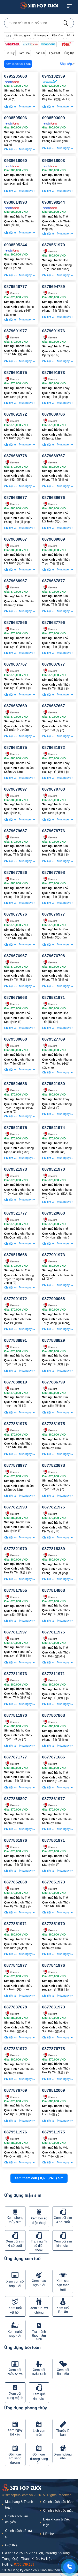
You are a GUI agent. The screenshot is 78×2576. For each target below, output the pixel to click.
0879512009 (53, 2090)
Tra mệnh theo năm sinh (39, 2335)
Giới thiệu (12, 2545)
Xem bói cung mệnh (15, 2396)
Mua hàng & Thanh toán (19, 2504)
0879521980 (53, 1083)
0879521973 (15, 1169)
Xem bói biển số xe (15, 2372)
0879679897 (15, 789)
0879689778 (15, 456)
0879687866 (15, 622)
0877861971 (53, 1840)
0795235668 (15, 76)
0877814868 (53, 1590)
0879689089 (53, 539)
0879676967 (15, 956)
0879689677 (15, 497)
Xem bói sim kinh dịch (63, 2243)
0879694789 (53, 286)
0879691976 (53, 331)
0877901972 (15, 1298)
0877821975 (53, 1507)
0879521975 (15, 1127)
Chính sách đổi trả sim (18, 2533)
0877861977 (53, 1798)
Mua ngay (27, 106)
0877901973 (53, 1255)
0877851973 (53, 1882)
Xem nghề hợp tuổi (15, 2334)
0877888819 (15, 1382)
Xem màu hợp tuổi (39, 2283)
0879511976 (15, 2132)
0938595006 (15, 118)
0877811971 (53, 1673)
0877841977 (15, 1965)
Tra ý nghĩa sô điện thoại (39, 2246)
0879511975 (53, 2132)
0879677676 (15, 914)
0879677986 (15, 872)
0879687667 (53, 706)
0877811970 (15, 1715)
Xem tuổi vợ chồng (39, 2310)
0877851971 (15, 1923)
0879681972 (53, 747)
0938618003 (53, 160)
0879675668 (15, 997)
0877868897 (15, 1798)
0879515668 (15, 1255)
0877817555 (15, 1590)
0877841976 (53, 1965)
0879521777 (15, 1213)
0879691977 (15, 331)
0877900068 (53, 1298)
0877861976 (15, 1840)
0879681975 (15, 747)
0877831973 (53, 2007)
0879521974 (53, 1127)
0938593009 (53, 118)
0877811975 (53, 1632)
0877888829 (53, 1340)
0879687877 (53, 581)
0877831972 (15, 2048)
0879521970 (53, 1169)
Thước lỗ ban (63, 2432)
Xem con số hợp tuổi (15, 2284)
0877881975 (53, 1423)
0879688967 (15, 581)
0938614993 (15, 202)
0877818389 (53, 1548)
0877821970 (15, 1548)
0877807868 (53, 1715)
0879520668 (53, 1213)
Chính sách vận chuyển (16, 2519)
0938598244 (53, 202)
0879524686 (15, 1083)
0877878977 (15, 1465)
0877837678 (15, 2007)
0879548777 (15, 286)
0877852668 (15, 1882)
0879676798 (53, 956)
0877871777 (15, 1757)
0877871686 (53, 1757)
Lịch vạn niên (39, 2432)
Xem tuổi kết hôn (15, 2310)
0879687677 (53, 664)
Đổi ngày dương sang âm (39, 2458)
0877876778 (53, 2048)
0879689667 (15, 539)
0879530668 (15, 1039)
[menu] (71, 6)
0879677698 (53, 872)
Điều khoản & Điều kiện (57, 2522)
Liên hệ (48, 2534)
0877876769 (15, 2090)
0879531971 (53, 997)
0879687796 (53, 622)
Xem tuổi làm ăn (63, 2310)
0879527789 (53, 1039)
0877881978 (15, 1423)
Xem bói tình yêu (63, 2371)
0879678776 (53, 831)
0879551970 (53, 245)
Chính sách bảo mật (57, 2510)
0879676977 (53, 914)
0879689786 (53, 414)
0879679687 (15, 831)
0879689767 (53, 456)
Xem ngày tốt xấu (15, 2432)
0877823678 (53, 1465)
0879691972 (15, 414)
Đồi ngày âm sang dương (15, 2458)
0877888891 (15, 1340)
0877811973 (15, 1673)
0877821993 (15, 1507)
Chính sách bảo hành (58, 2501)
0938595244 (15, 245)
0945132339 (53, 76)
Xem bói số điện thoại (39, 2221)
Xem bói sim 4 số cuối (63, 2220)
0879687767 (15, 664)
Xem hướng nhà (63, 2456)
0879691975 (15, 372)
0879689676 (53, 497)
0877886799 (53, 1382)
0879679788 (53, 789)
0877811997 (15, 1632)
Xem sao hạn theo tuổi (62, 2285)
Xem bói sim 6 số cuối (15, 2243)
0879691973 (53, 372)
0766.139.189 (24, 2564)
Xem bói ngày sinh (39, 2371)
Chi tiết (10, 106)
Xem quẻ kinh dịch (39, 2396)
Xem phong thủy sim (15, 2220)
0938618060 (15, 160)
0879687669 (15, 706)
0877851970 (53, 1923)
